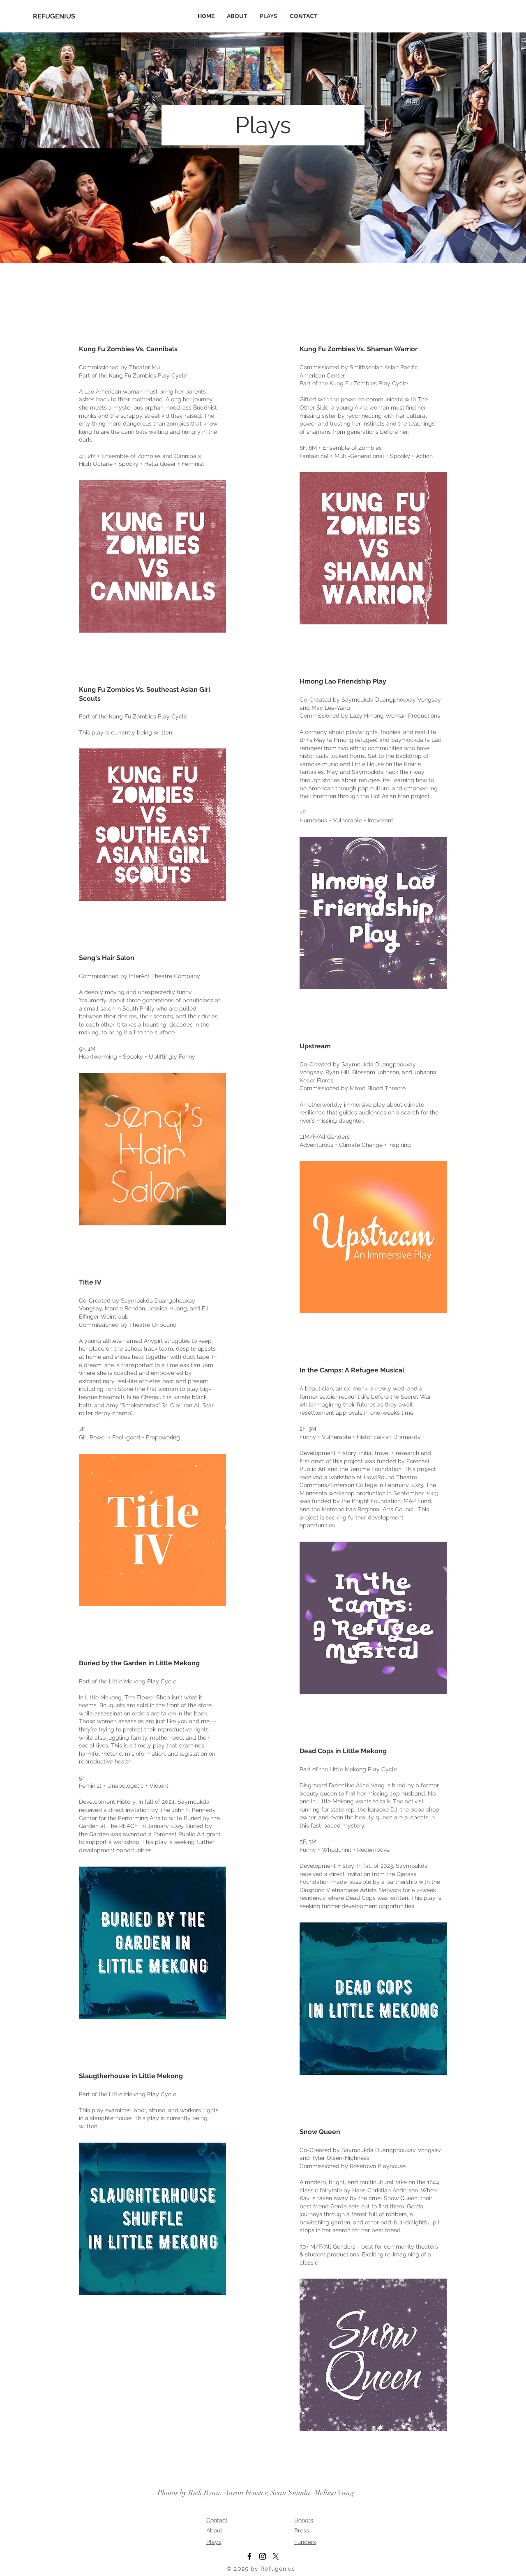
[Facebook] (249, 2556)
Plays (213, 2542)
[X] (275, 2556)
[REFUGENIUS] (59, 16)
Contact (217, 2520)
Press (301, 2530)
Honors (303, 2520)
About (214, 2530)
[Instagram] (262, 2556)
